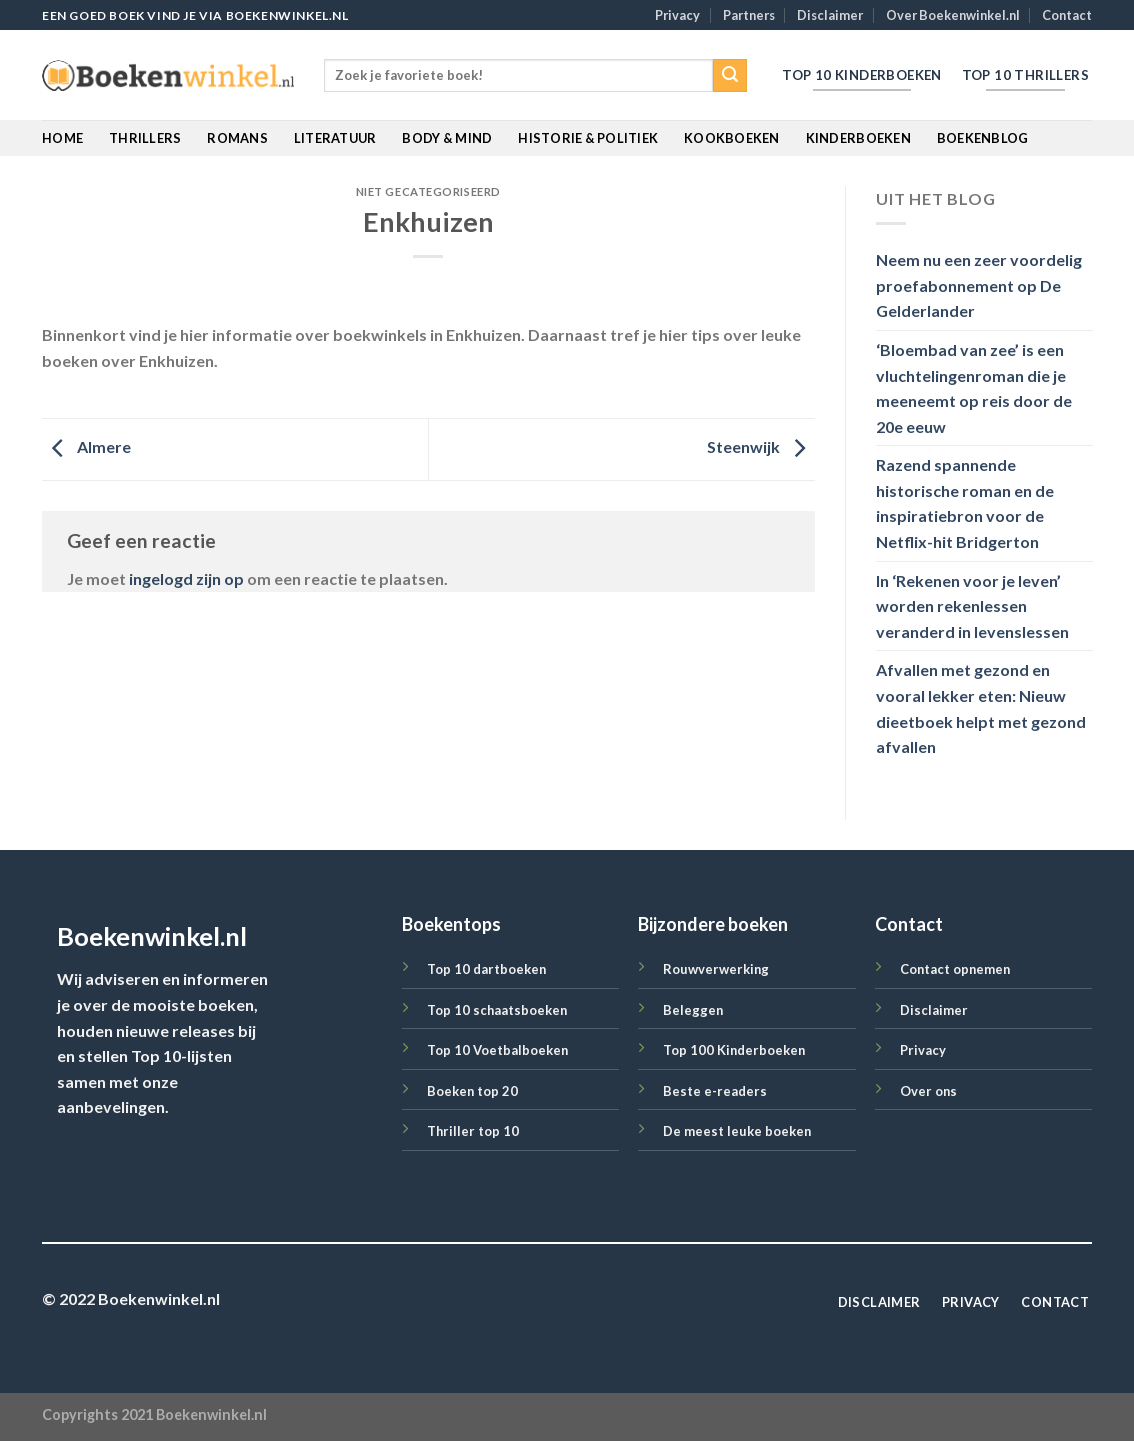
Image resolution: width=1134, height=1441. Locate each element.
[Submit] (730, 76)
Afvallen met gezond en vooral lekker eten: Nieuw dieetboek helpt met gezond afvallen (981, 709)
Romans (237, 138)
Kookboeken (732, 138)
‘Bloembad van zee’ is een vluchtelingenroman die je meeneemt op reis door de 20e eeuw (974, 388)
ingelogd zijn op (186, 578)
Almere (86, 447)
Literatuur (335, 138)
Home (62, 138)
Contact (1067, 15)
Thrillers (145, 138)
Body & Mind (447, 138)
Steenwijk (761, 447)
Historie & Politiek (588, 138)
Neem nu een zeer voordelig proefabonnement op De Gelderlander (979, 286)
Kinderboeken (858, 138)
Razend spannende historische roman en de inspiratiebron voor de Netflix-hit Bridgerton (965, 504)
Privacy (677, 15)
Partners (749, 15)
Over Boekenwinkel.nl (953, 15)
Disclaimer (830, 15)
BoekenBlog (983, 138)
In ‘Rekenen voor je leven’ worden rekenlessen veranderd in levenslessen (972, 606)
